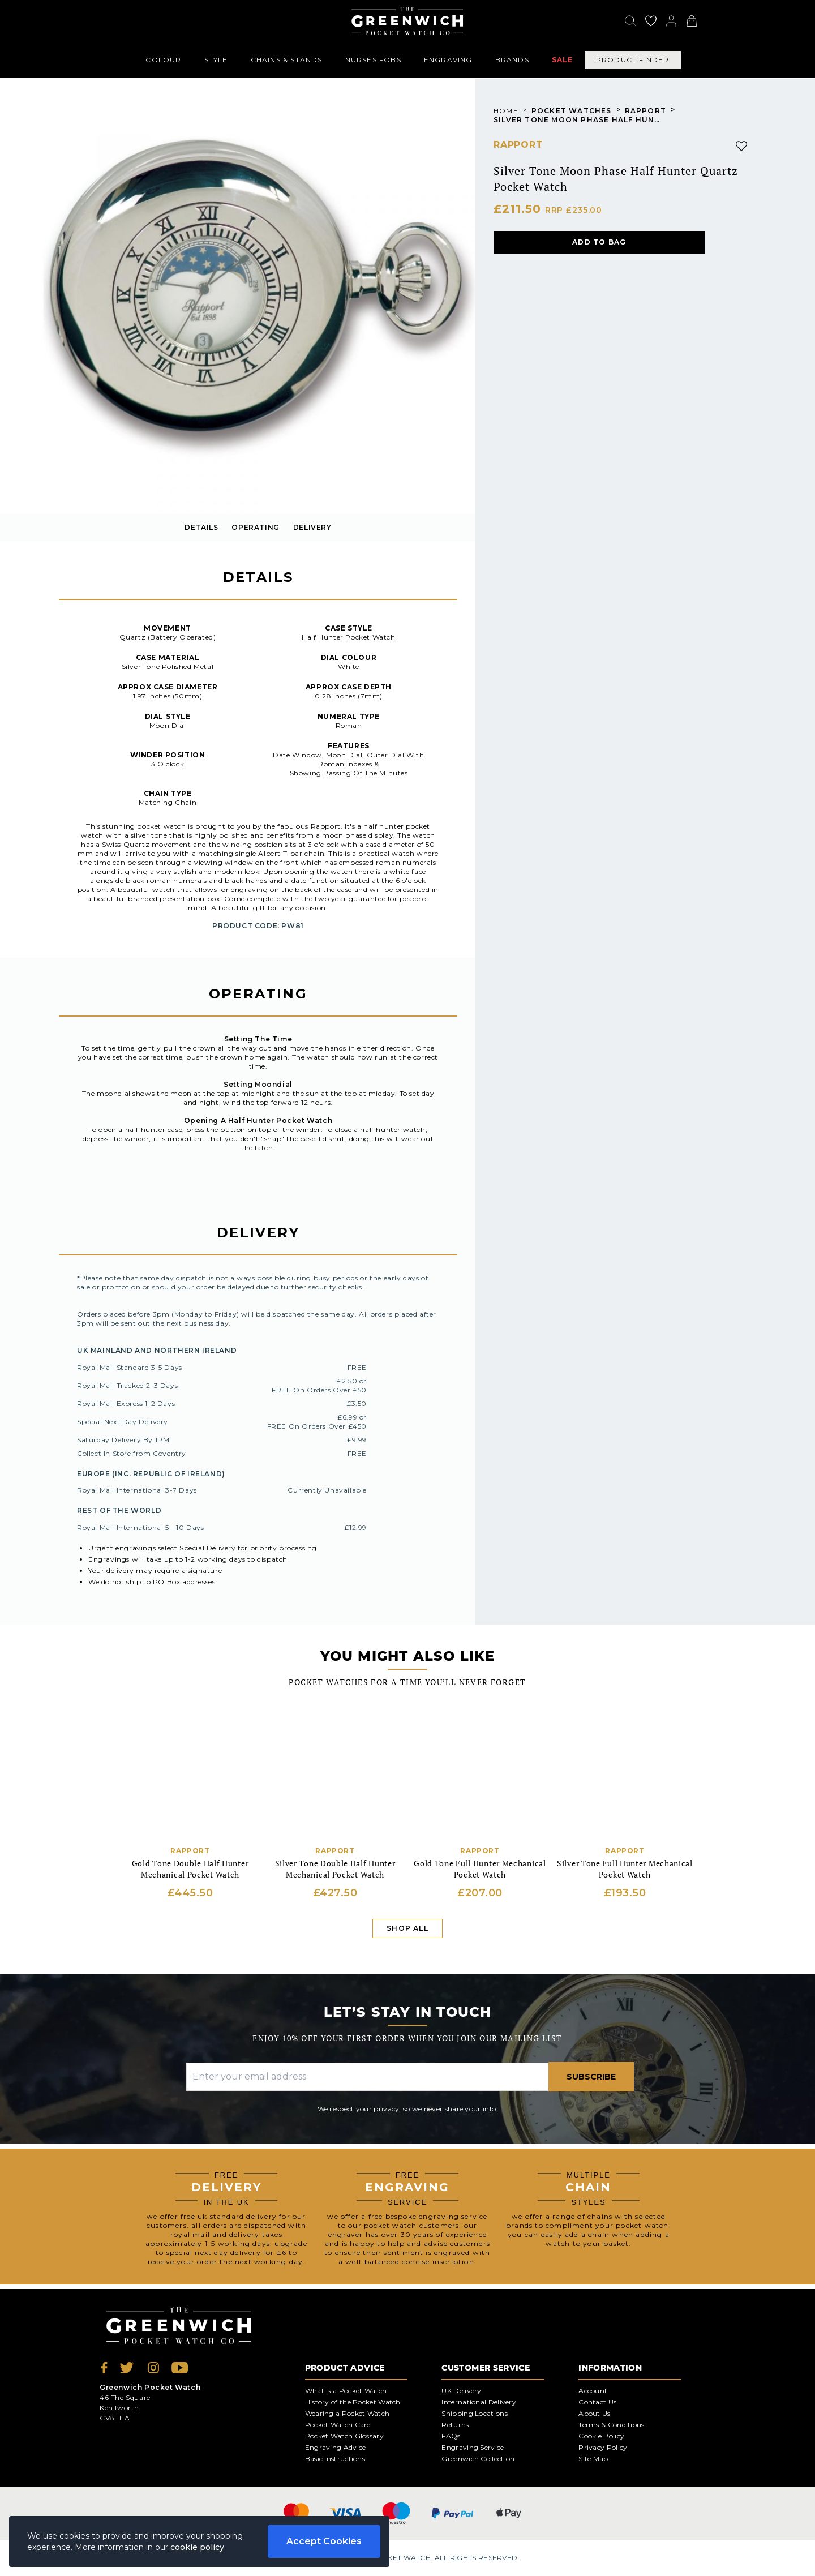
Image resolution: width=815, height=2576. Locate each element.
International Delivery (478, 2402)
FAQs (450, 2436)
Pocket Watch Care (338, 2424)
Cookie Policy (601, 2436)
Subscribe (591, 2077)
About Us (594, 2413)
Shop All (407, 1928)
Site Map (593, 2458)
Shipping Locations (474, 2413)
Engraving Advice (335, 2447)
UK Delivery (461, 2390)
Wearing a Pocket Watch (347, 2413)
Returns (455, 2424)
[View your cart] (691, 21)
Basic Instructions (335, 2458)
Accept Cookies (324, 2541)
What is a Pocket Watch (346, 2390)
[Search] (630, 21)
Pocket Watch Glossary (344, 2436)
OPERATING (255, 527)
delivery (312, 527)
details (201, 527)
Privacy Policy (602, 2447)
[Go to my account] (651, 21)
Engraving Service (472, 2447)
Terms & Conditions (611, 2424)
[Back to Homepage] (407, 21)
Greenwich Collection (477, 2458)
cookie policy (197, 2547)
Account (592, 2390)
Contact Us (597, 2402)
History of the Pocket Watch (353, 2402)
